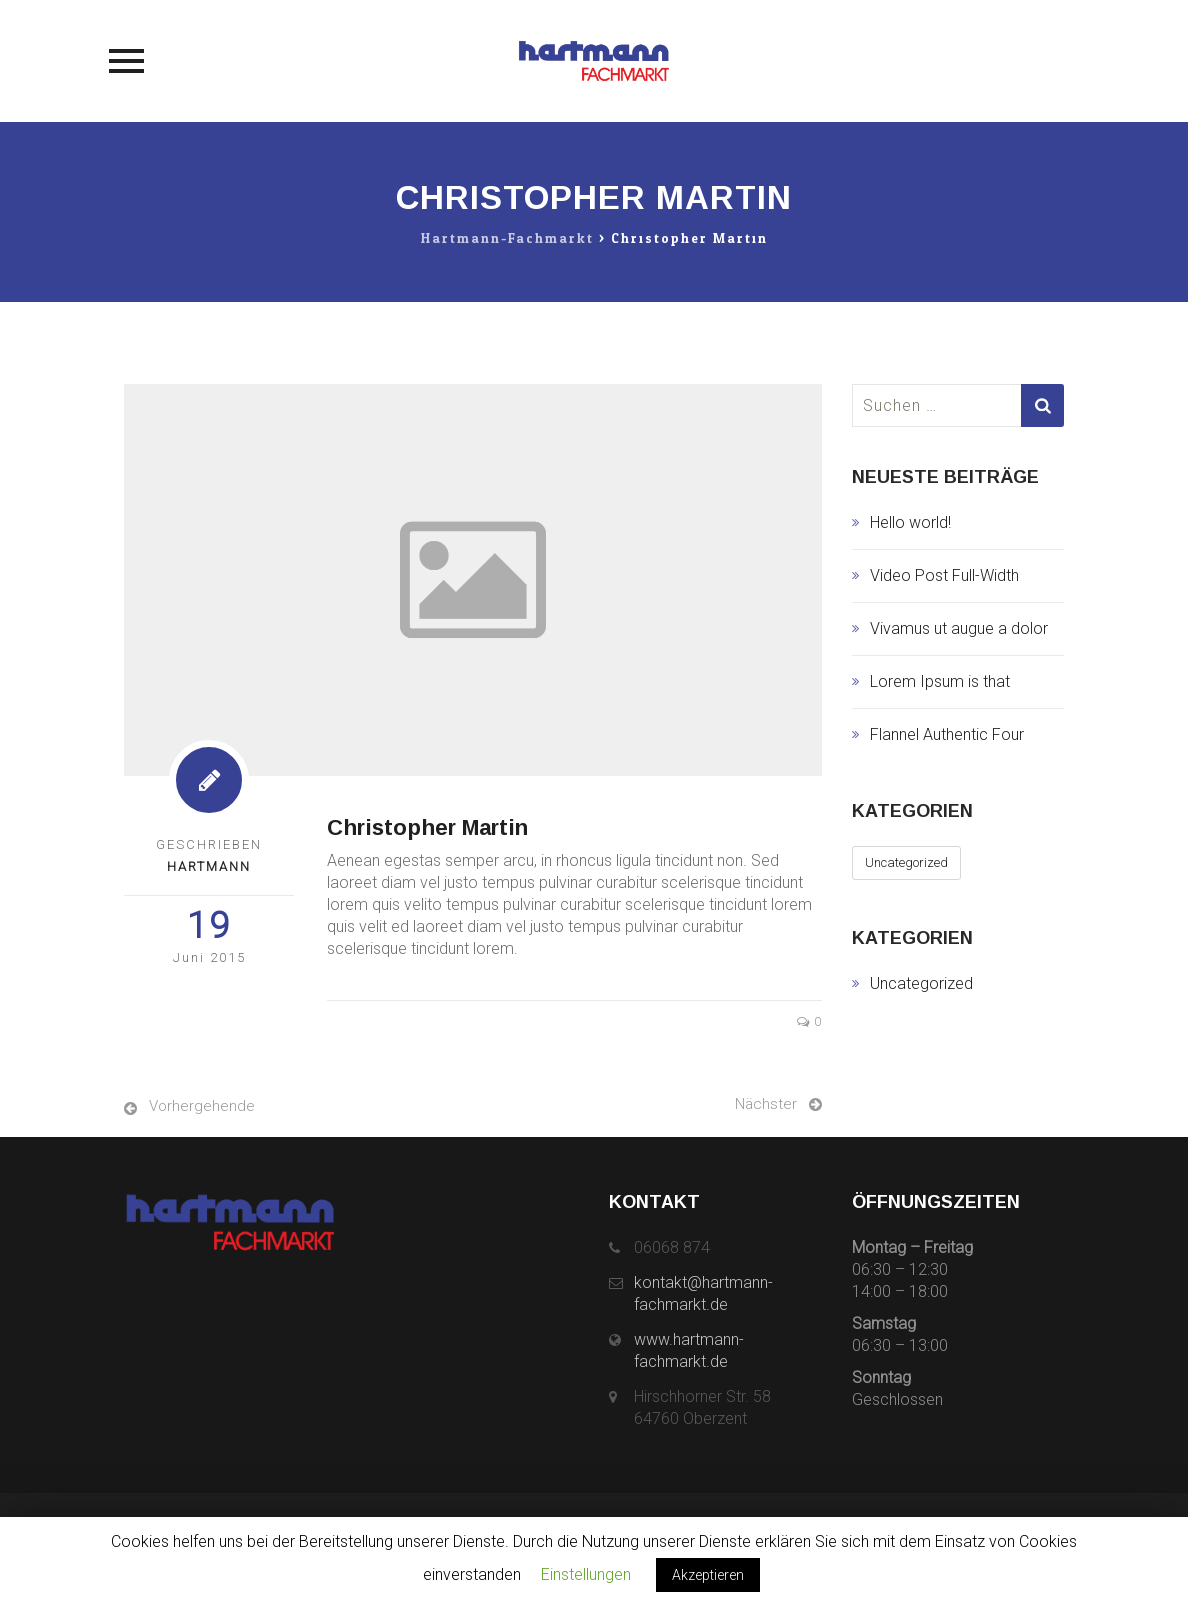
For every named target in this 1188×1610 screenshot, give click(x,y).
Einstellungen (586, 1574)
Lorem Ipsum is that (940, 681)
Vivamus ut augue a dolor (959, 628)
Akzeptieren (708, 1575)
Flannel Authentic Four (947, 734)
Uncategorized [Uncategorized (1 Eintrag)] (906, 862)
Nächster (766, 1104)
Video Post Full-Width (944, 575)
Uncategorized (921, 983)
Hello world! (910, 522)
